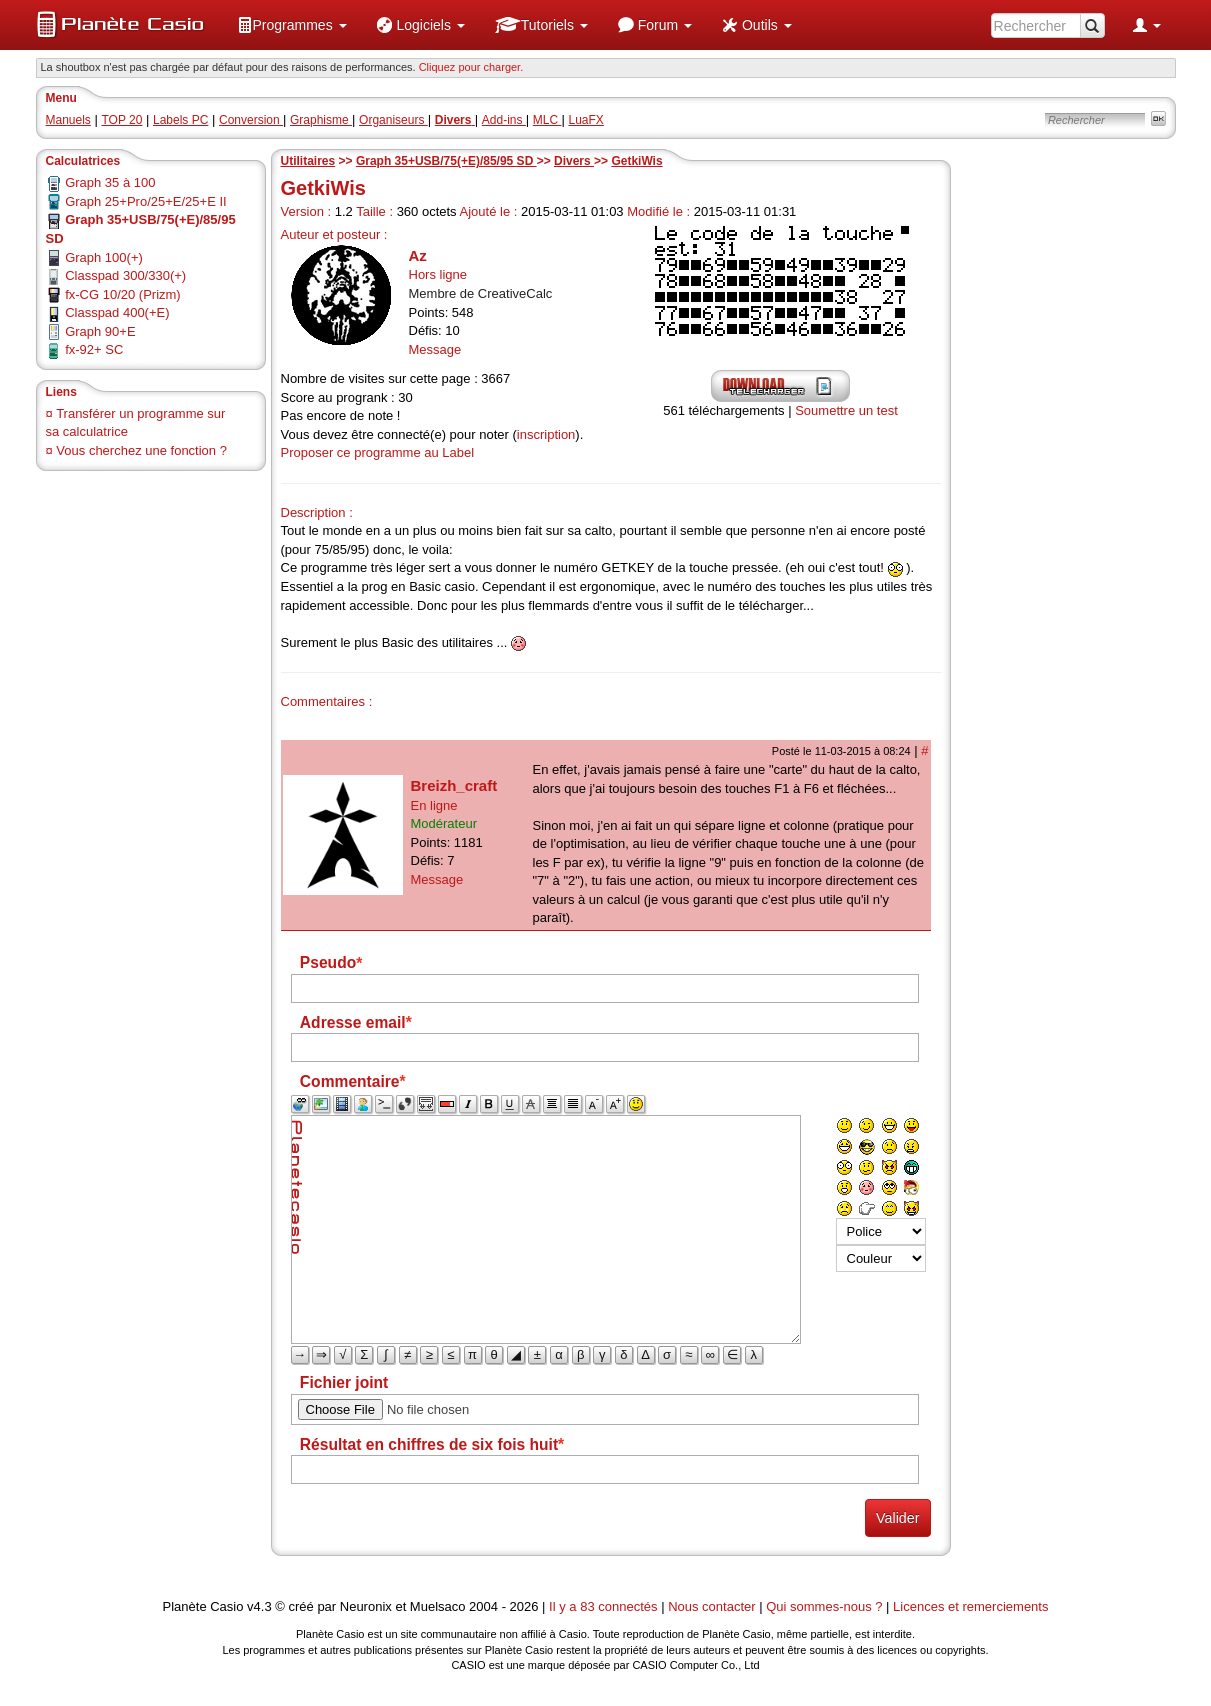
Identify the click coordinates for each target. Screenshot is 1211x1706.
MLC (547, 120)
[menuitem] (292, 25)
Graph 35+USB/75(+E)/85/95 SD (446, 161)
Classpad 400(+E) (117, 312)
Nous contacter (711, 1606)
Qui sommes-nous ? (824, 1606)
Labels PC (180, 120)
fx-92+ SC (94, 349)
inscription (546, 434)
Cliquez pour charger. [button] (471, 67)
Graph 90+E (100, 331)
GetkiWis (636, 161)
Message (435, 349)
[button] (292, 25)
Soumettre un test (846, 410)
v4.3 (259, 1606)
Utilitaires (308, 161)
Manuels (68, 120)
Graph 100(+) (104, 257)
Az (418, 255)
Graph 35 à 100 (110, 182)
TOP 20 (121, 120)
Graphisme (321, 120)
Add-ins (504, 120)
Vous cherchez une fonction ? (141, 450)
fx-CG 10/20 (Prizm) (123, 294)
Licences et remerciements (970, 1606)
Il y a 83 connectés (605, 1606)
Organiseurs (393, 120)
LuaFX (586, 120)
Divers (574, 161)
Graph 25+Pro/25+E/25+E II (146, 201)
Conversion (251, 120)
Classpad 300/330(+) (125, 275)
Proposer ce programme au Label (378, 452)
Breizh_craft (454, 785)
